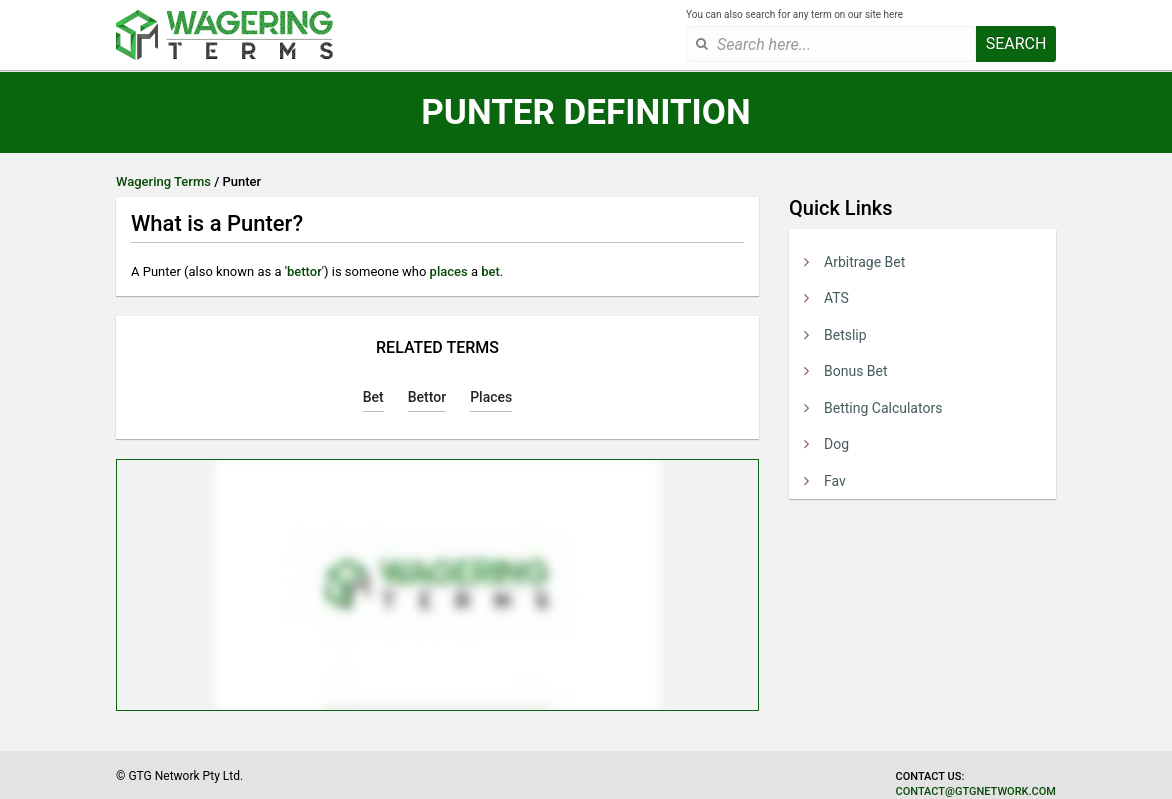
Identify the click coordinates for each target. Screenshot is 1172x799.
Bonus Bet (856, 371)
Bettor (427, 397)
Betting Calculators (883, 408)
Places (491, 397)
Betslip (845, 335)
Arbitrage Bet (864, 262)
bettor (304, 271)
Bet (373, 397)
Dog (836, 444)
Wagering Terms (163, 181)
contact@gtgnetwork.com (976, 791)
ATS (836, 298)
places (449, 271)
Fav (835, 481)
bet (490, 271)
